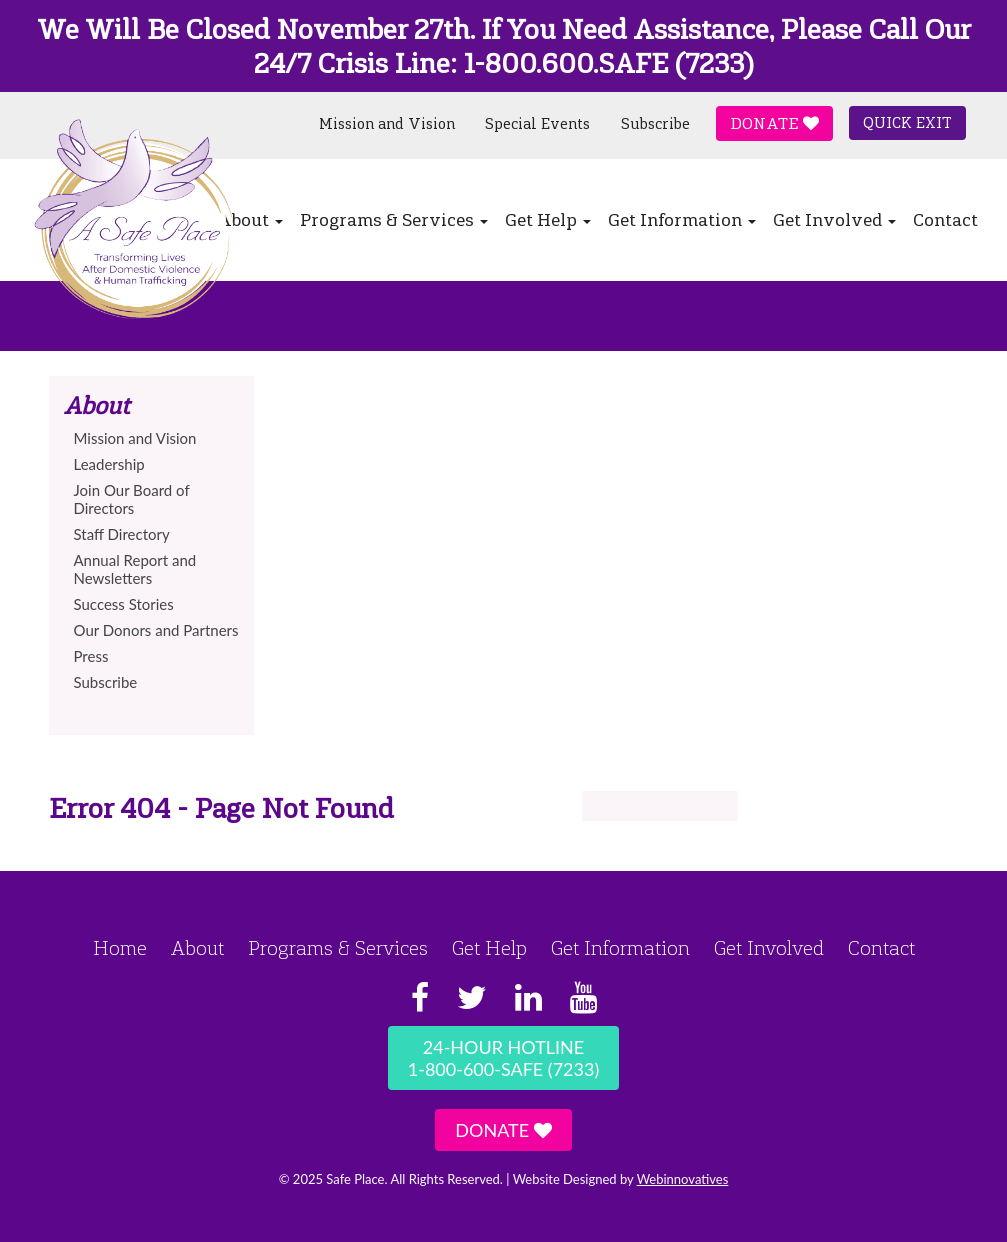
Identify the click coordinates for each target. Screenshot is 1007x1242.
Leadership (109, 464)
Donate (774, 123)
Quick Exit (907, 123)
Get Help (548, 220)
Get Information (682, 220)
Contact (945, 220)
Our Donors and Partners (156, 630)
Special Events (537, 124)
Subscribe (655, 124)
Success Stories (124, 604)
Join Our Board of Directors (132, 499)
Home (120, 948)
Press (91, 656)
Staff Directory (122, 534)
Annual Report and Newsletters (135, 569)
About (197, 948)
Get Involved (834, 220)
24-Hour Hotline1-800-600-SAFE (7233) (503, 1058)
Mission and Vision (387, 124)
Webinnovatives (683, 1179)
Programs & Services (394, 220)
